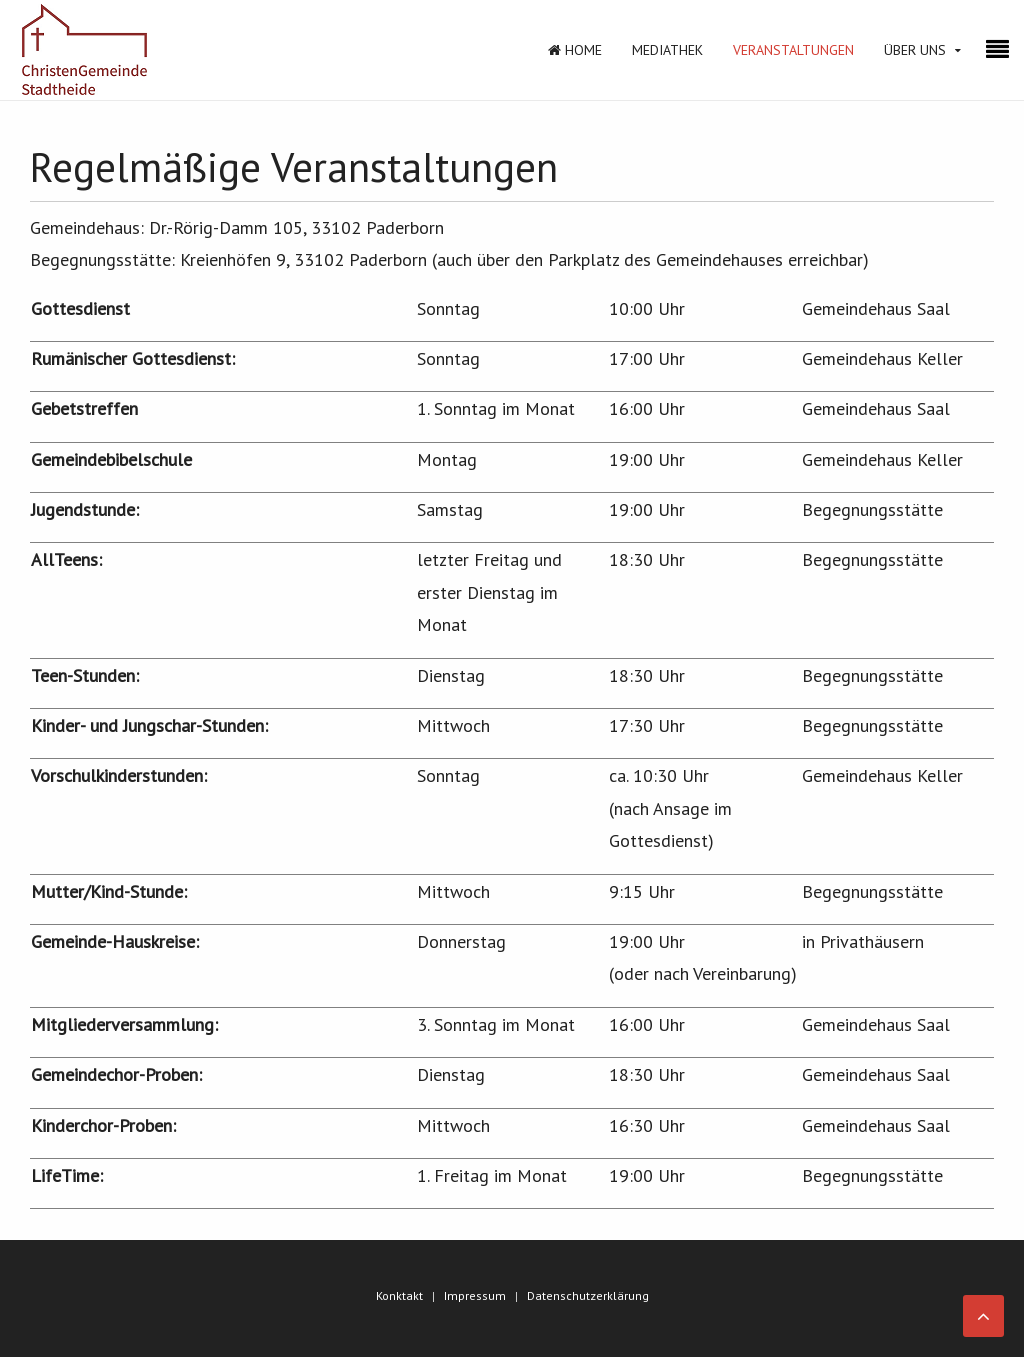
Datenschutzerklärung (588, 1295)
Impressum (475, 1295)
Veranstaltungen (793, 50)
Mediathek (667, 50)
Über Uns (915, 50)
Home (575, 50)
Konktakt (399, 1295)
